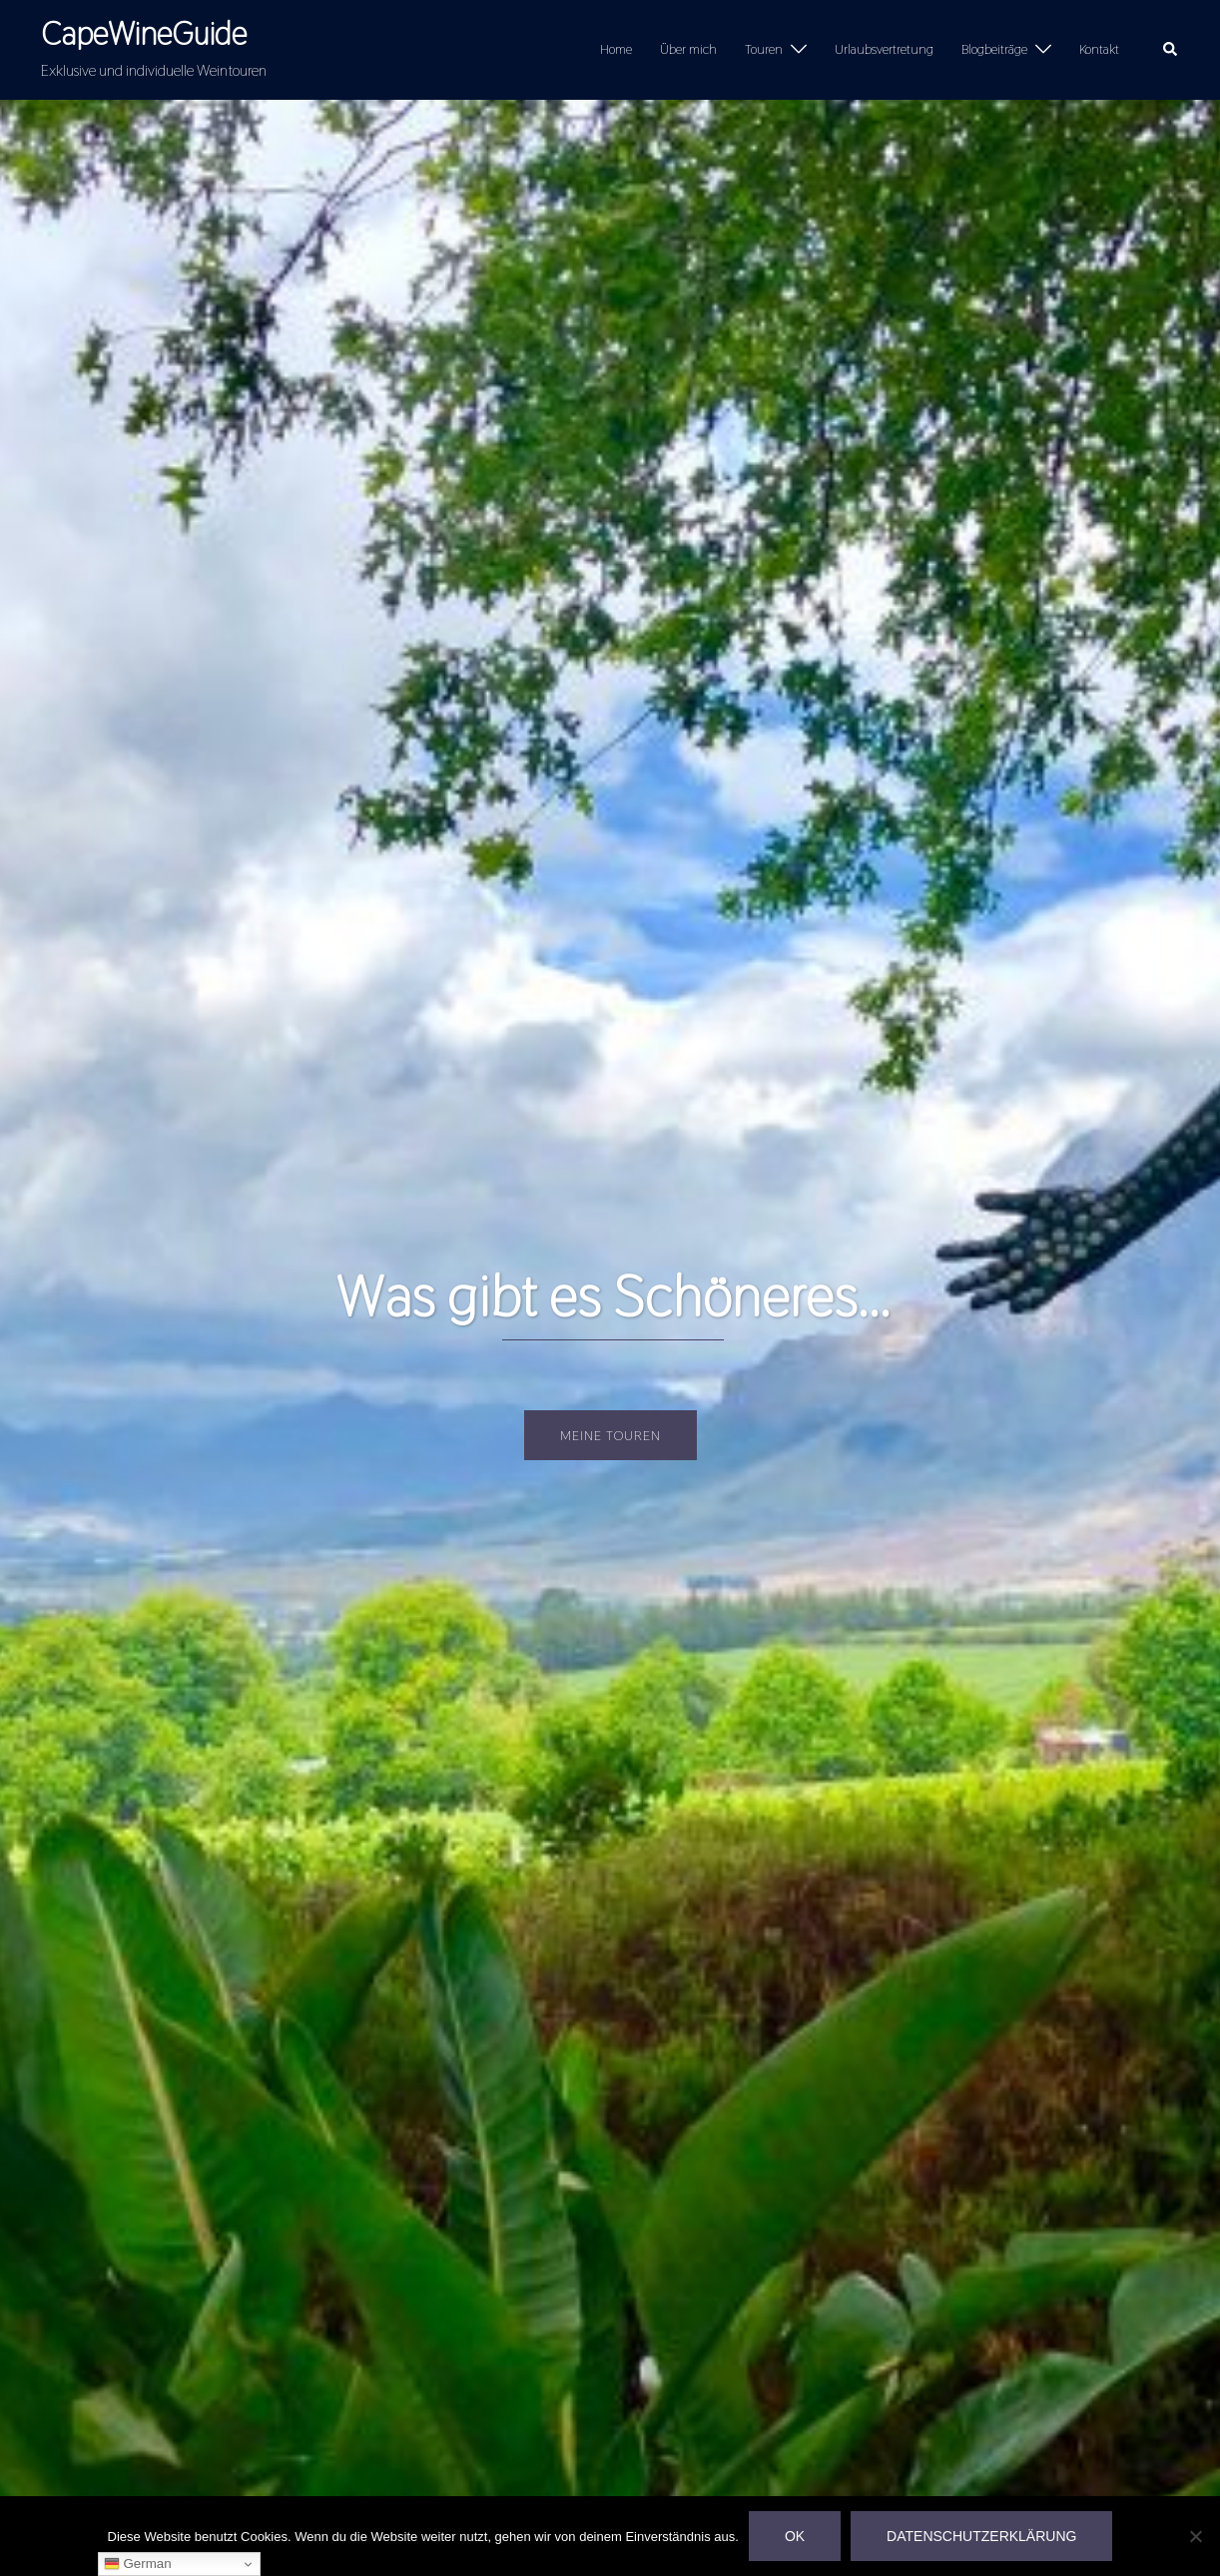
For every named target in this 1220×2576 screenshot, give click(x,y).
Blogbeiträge (994, 49)
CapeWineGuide (144, 33)
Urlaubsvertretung (884, 49)
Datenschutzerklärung (981, 2536)
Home (616, 49)
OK (795, 2536)
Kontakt (1099, 49)
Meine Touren (610, 1435)
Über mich (688, 49)
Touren (764, 49)
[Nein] (1195, 2536)
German (138, 2564)
